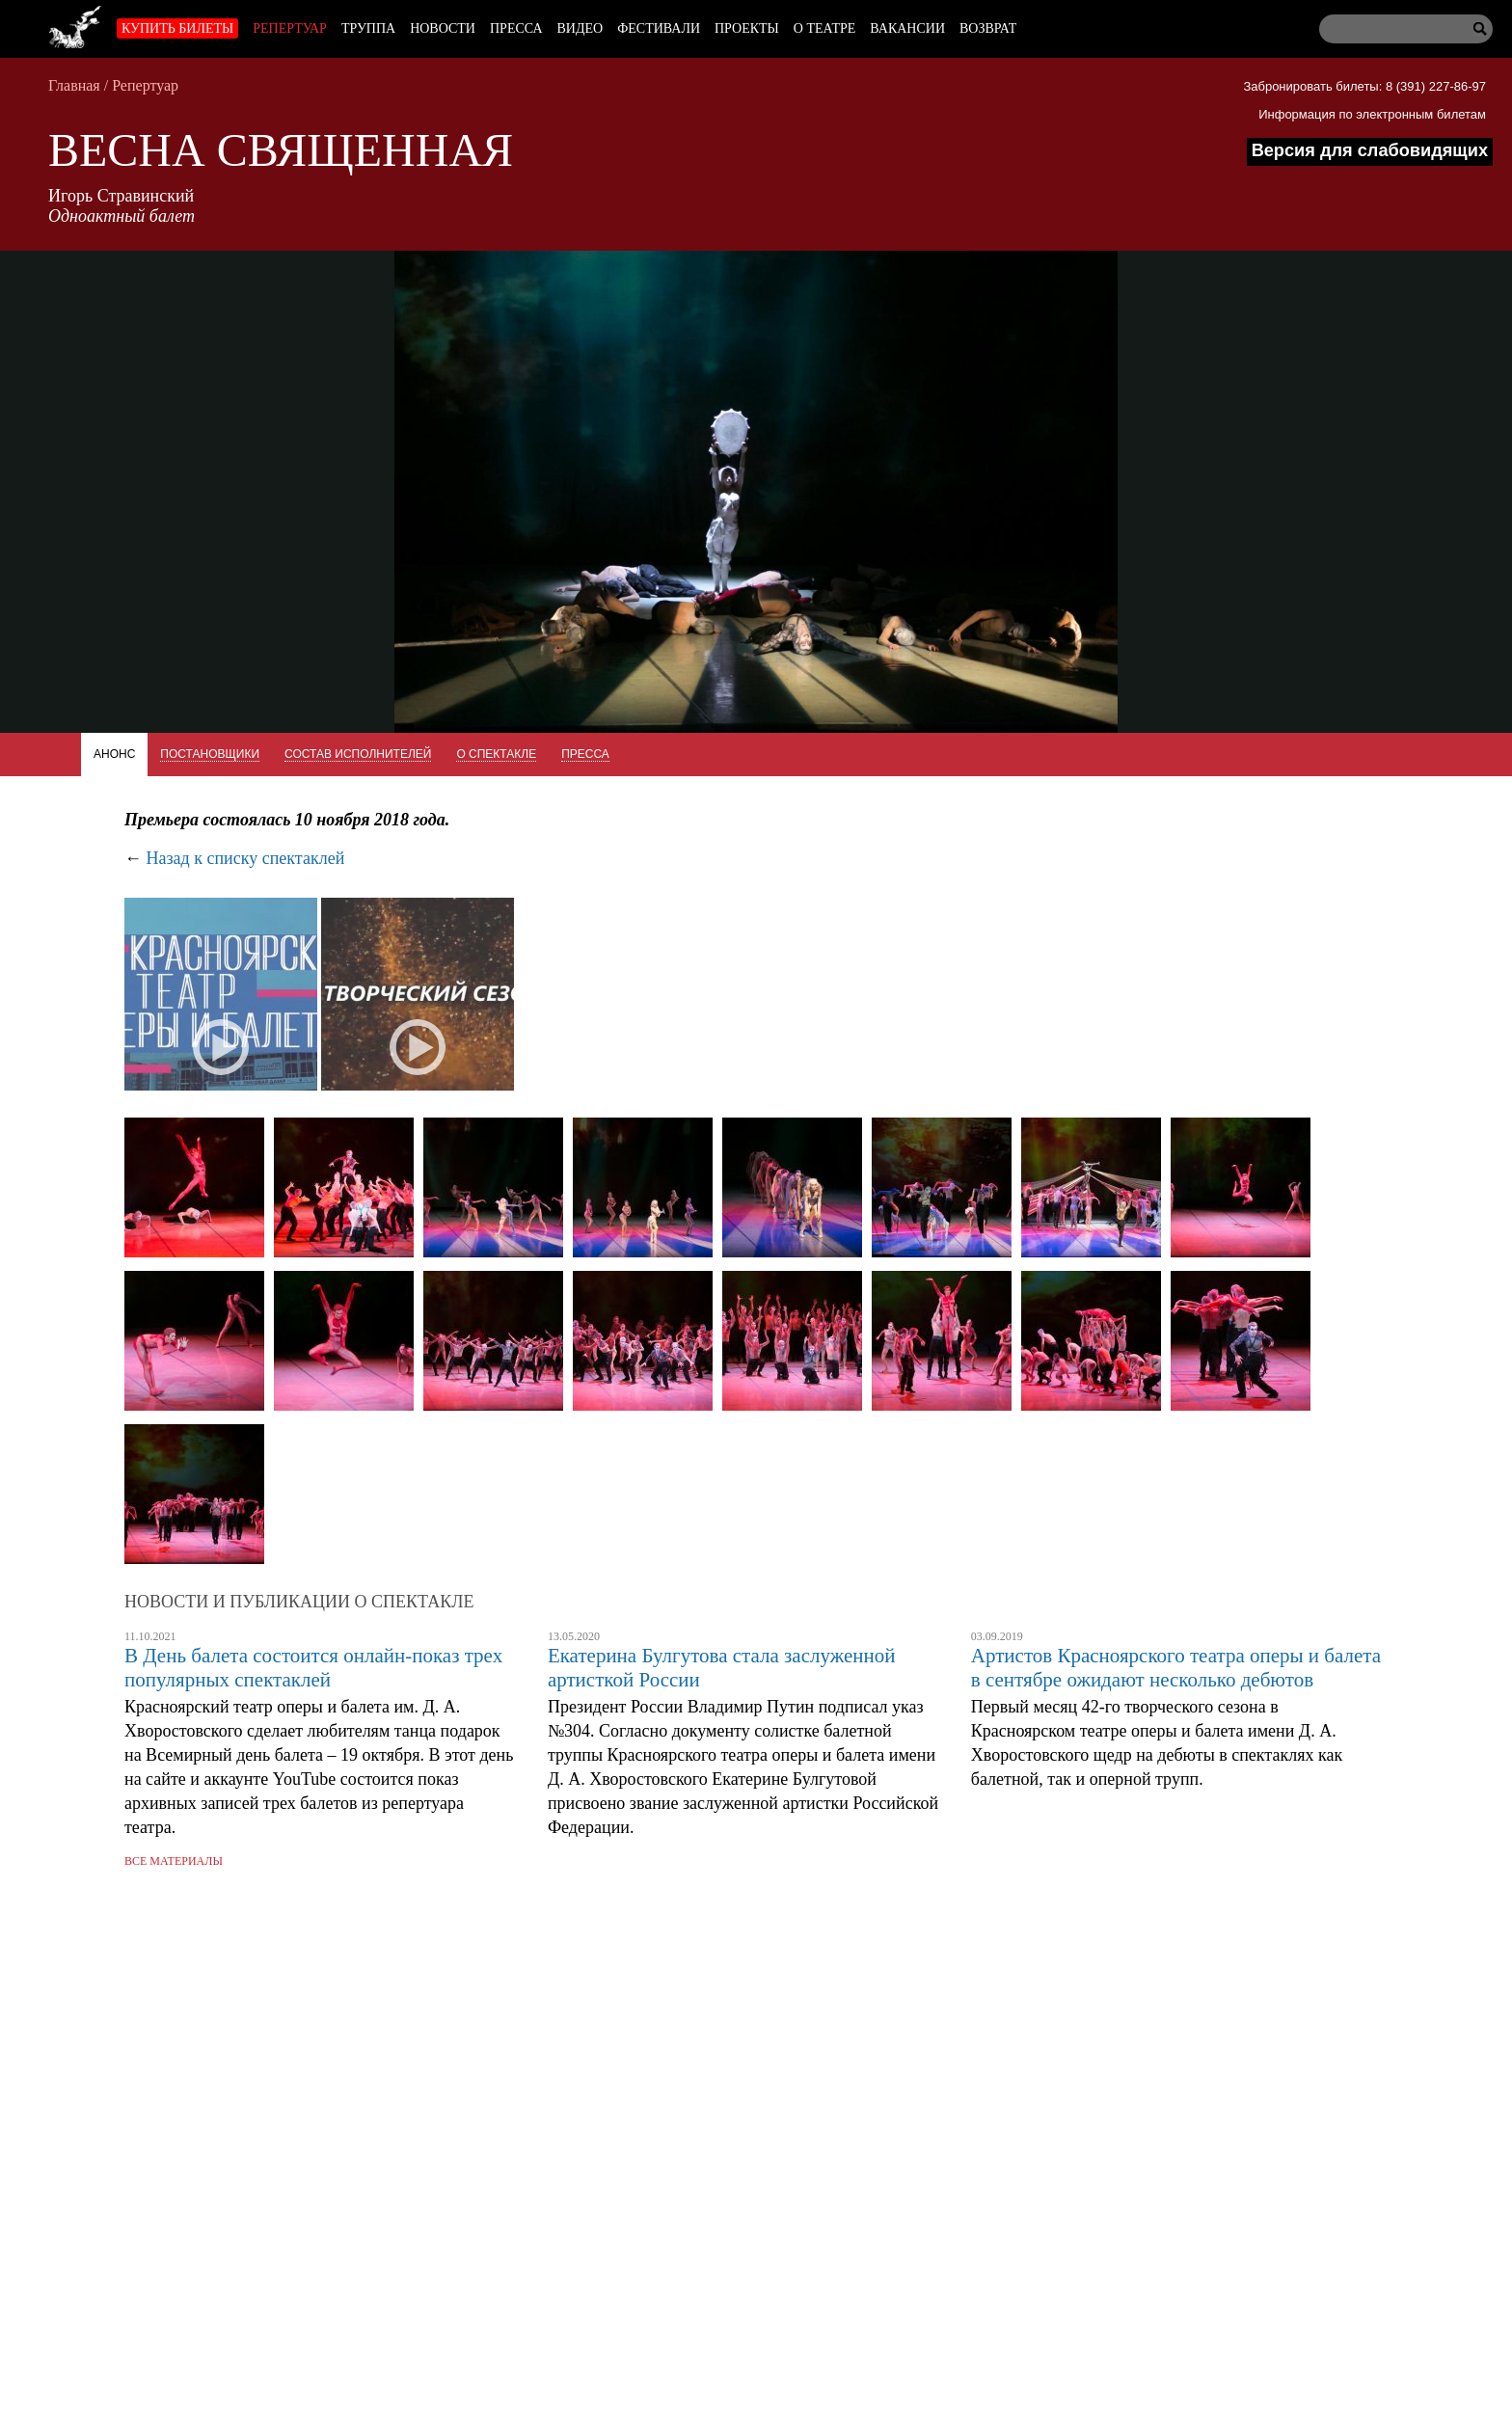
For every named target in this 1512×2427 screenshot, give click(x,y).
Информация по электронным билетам (1372, 114)
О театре (824, 28)
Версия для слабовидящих (1370, 150)
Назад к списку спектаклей (246, 858)
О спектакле (496, 754)
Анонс (114, 754)
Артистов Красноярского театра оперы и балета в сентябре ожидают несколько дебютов (1176, 1667)
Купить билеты (177, 28)
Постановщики (209, 754)
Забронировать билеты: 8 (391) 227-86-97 (1364, 86)
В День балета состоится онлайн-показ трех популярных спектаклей (313, 1667)
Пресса (516, 28)
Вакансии (907, 28)
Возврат (987, 28)
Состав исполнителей (357, 754)
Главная (74, 85)
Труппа (368, 28)
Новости (442, 28)
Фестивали (658, 28)
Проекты (747, 28)
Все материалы (173, 1861)
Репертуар (290, 28)
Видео (580, 28)
